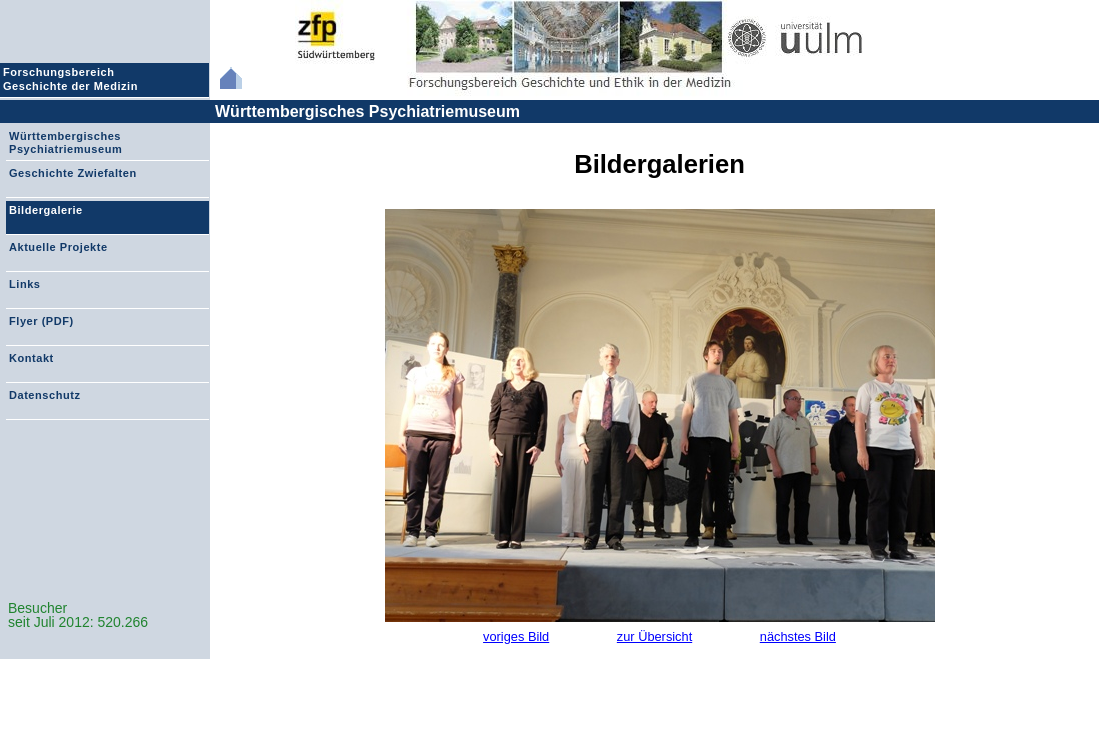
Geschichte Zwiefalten (73, 173)
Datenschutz (44, 395)
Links (24, 284)
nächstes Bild (798, 636)
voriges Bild (516, 636)
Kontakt (31, 358)
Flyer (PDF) (41, 321)
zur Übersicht (654, 636)
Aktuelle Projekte (58, 247)
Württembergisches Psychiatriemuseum (367, 111)
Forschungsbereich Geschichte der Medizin (73, 79)
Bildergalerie (46, 210)
